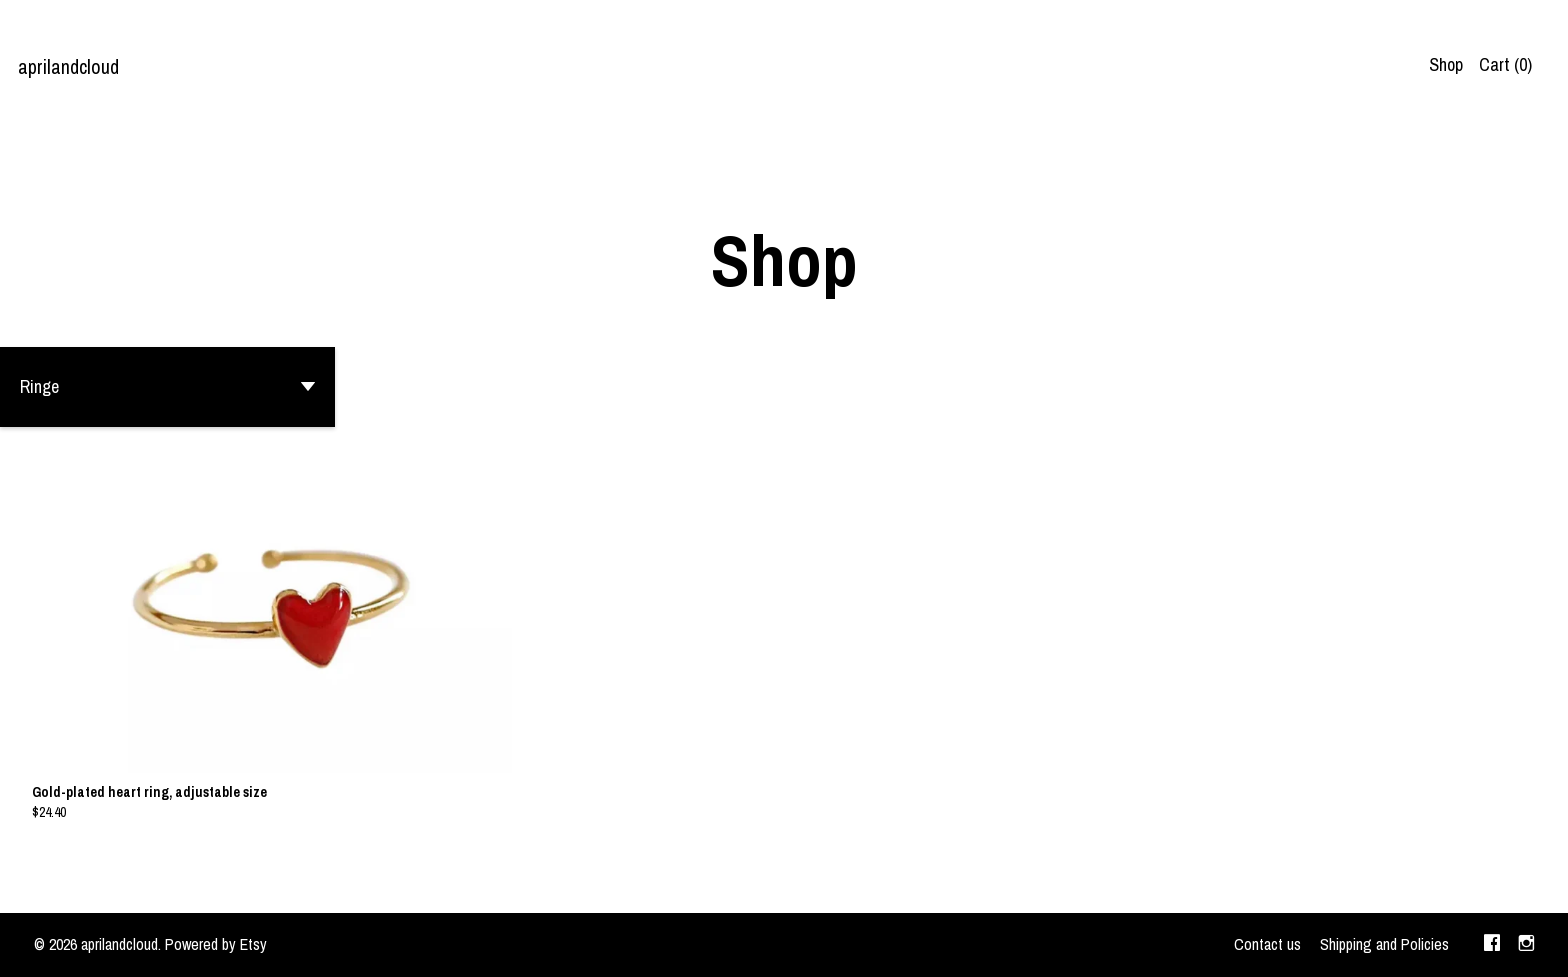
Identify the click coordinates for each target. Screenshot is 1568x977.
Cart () (1505, 64)
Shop (1446, 64)
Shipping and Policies (1384, 944)
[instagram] (1526, 945)
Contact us (1267, 944)
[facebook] (1492, 945)
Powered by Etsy (216, 944)
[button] (167, 387)
